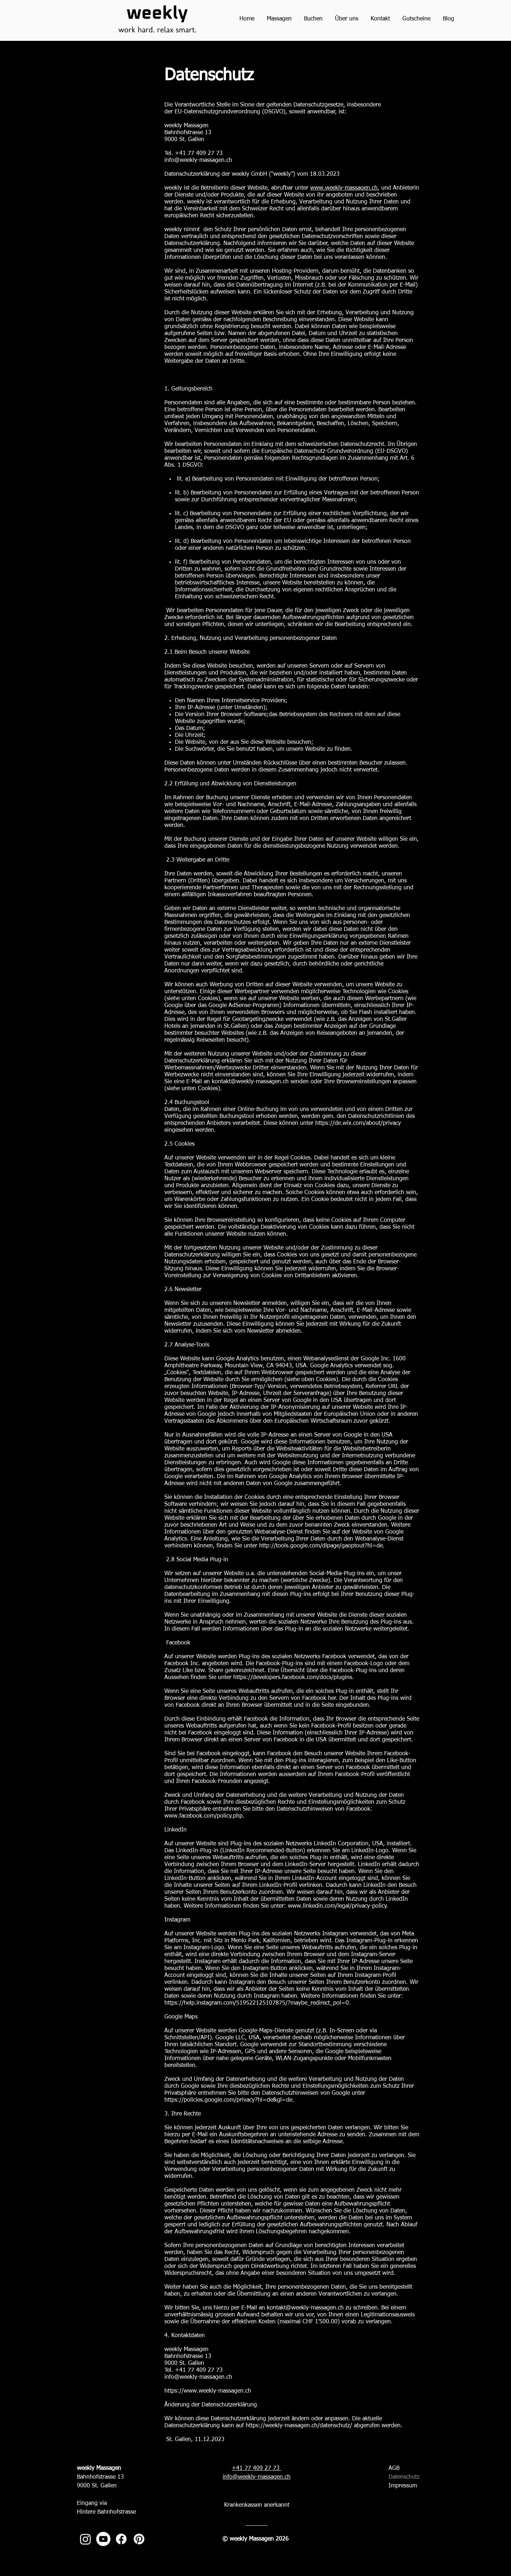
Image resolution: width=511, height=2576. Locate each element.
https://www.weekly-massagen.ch (207, 2391)
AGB (394, 2468)
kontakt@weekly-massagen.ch (250, 1082)
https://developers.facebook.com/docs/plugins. (293, 1678)
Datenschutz (404, 2477)
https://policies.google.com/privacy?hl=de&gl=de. (229, 2100)
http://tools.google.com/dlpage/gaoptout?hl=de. (322, 1546)
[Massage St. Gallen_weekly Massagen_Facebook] (121, 2539)
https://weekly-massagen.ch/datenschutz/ (299, 2426)
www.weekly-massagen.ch (344, 188)
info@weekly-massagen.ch (198, 160)
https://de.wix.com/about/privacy (358, 1123)
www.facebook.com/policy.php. (204, 1816)
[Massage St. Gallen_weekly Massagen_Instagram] (85, 2539)
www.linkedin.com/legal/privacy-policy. (338, 1906)
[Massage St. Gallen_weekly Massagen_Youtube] (103, 2539)
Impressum (403, 2486)
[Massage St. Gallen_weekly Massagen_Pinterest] (139, 2539)
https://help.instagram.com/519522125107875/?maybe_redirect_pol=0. (257, 2003)
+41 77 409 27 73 (256, 2468)
